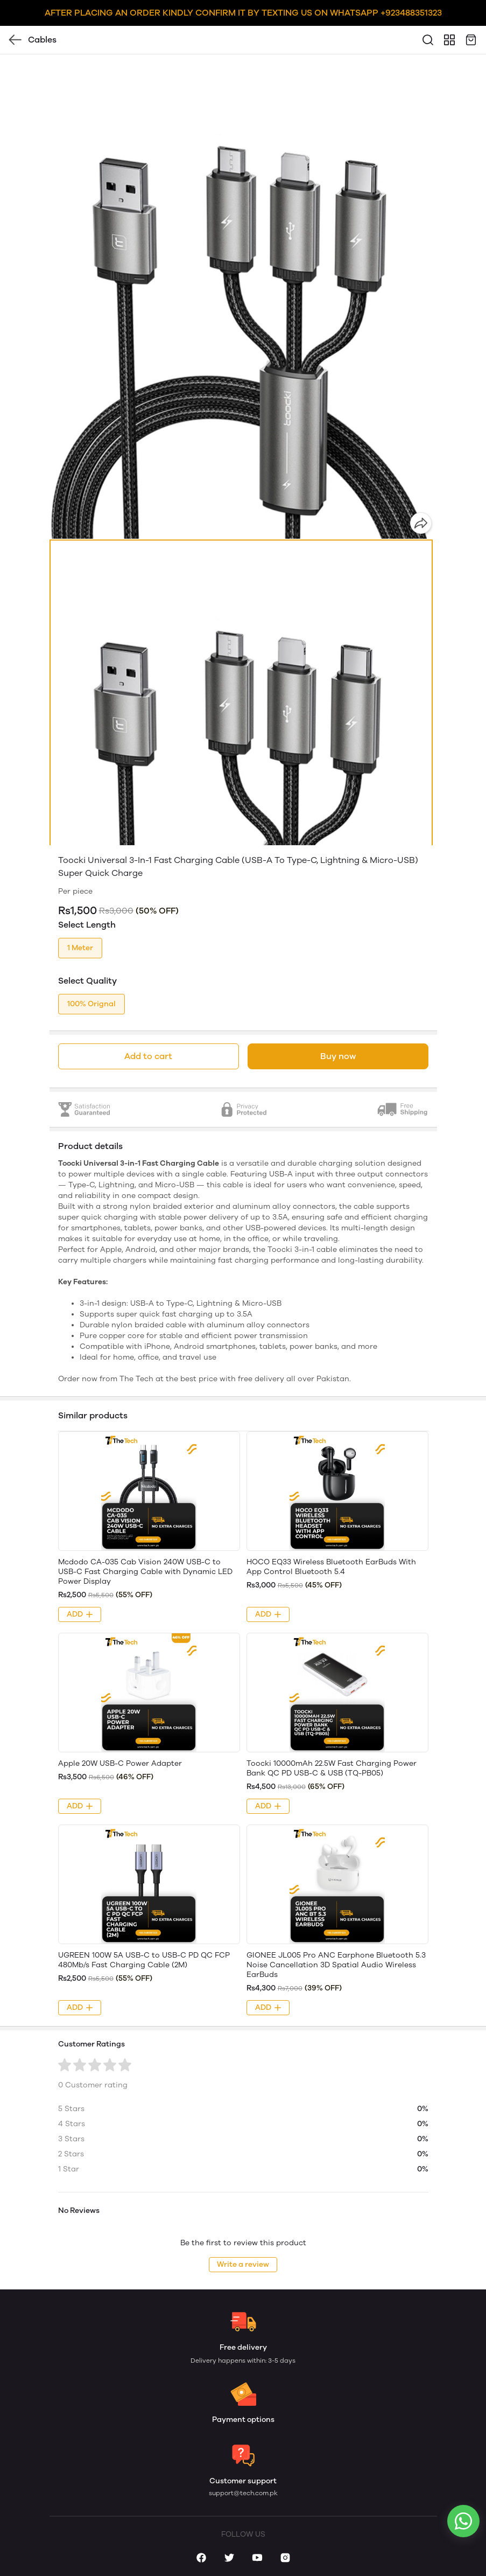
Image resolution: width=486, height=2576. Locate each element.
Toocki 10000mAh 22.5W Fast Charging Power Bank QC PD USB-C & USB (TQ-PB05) (331, 1768)
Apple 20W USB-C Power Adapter (120, 1763)
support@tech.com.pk (243, 2493)
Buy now (338, 1056)
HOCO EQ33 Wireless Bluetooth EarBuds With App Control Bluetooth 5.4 (331, 1566)
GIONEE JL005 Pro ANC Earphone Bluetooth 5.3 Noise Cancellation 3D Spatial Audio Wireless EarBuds (336, 1965)
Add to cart (148, 1056)
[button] (241, 779)
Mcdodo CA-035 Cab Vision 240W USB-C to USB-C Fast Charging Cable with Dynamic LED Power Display (145, 1571)
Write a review (243, 2264)
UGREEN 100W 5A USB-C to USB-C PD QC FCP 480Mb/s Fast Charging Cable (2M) (144, 1960)
